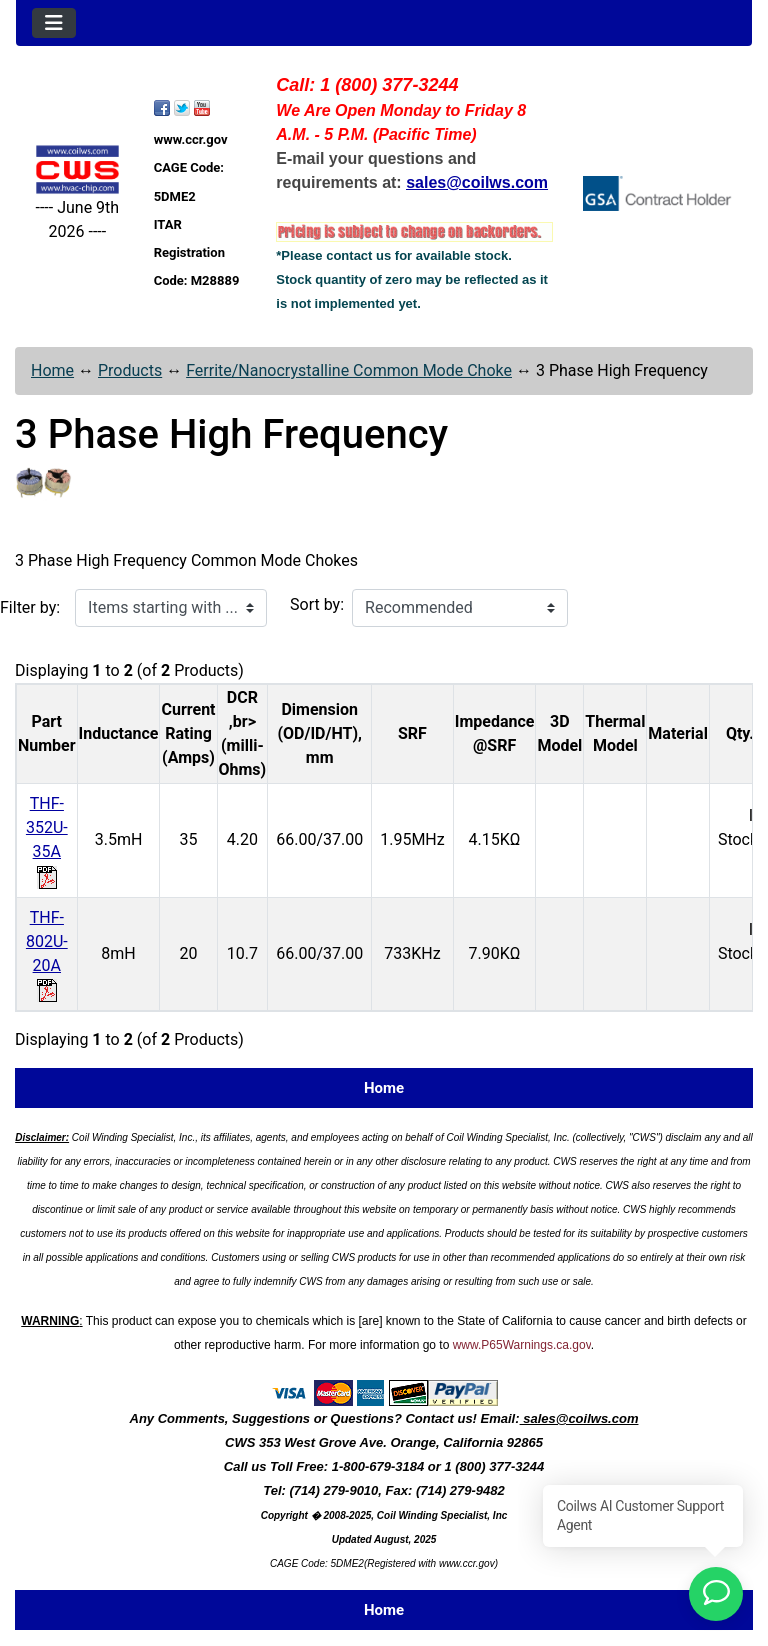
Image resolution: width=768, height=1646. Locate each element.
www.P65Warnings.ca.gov (522, 1345)
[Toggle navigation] (54, 23)
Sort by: (317, 604)
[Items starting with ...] (171, 608)
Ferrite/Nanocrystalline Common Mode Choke (349, 370)
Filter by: (30, 607)
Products (130, 370)
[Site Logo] (77, 169)
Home (52, 370)
